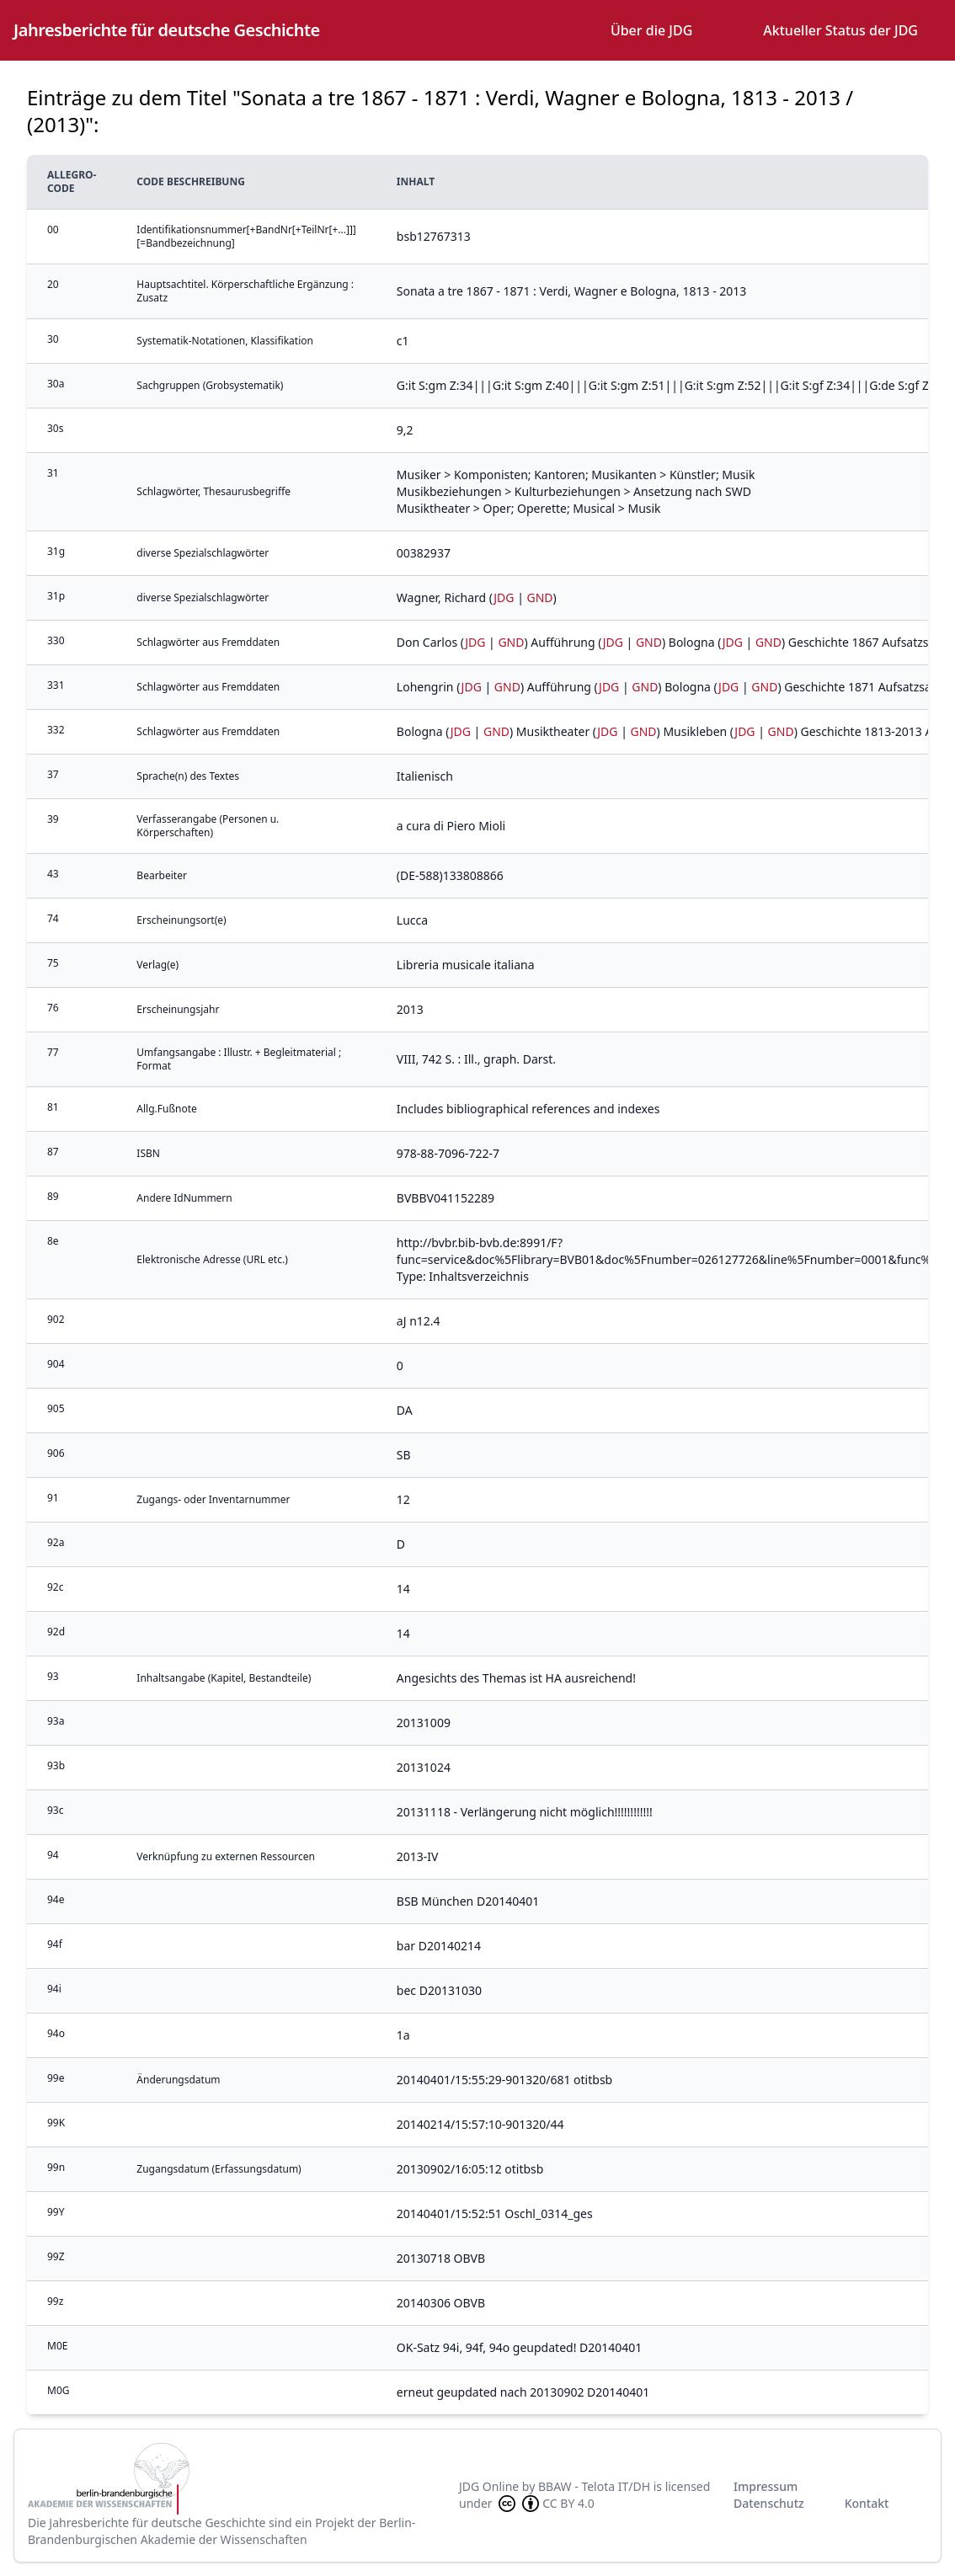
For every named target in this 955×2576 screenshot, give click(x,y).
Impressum (766, 2486)
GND (540, 597)
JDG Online (489, 2486)
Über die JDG (651, 30)
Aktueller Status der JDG (840, 30)
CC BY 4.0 (545, 2503)
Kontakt (867, 2503)
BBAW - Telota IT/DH (594, 2486)
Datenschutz (769, 2503)
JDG (504, 597)
